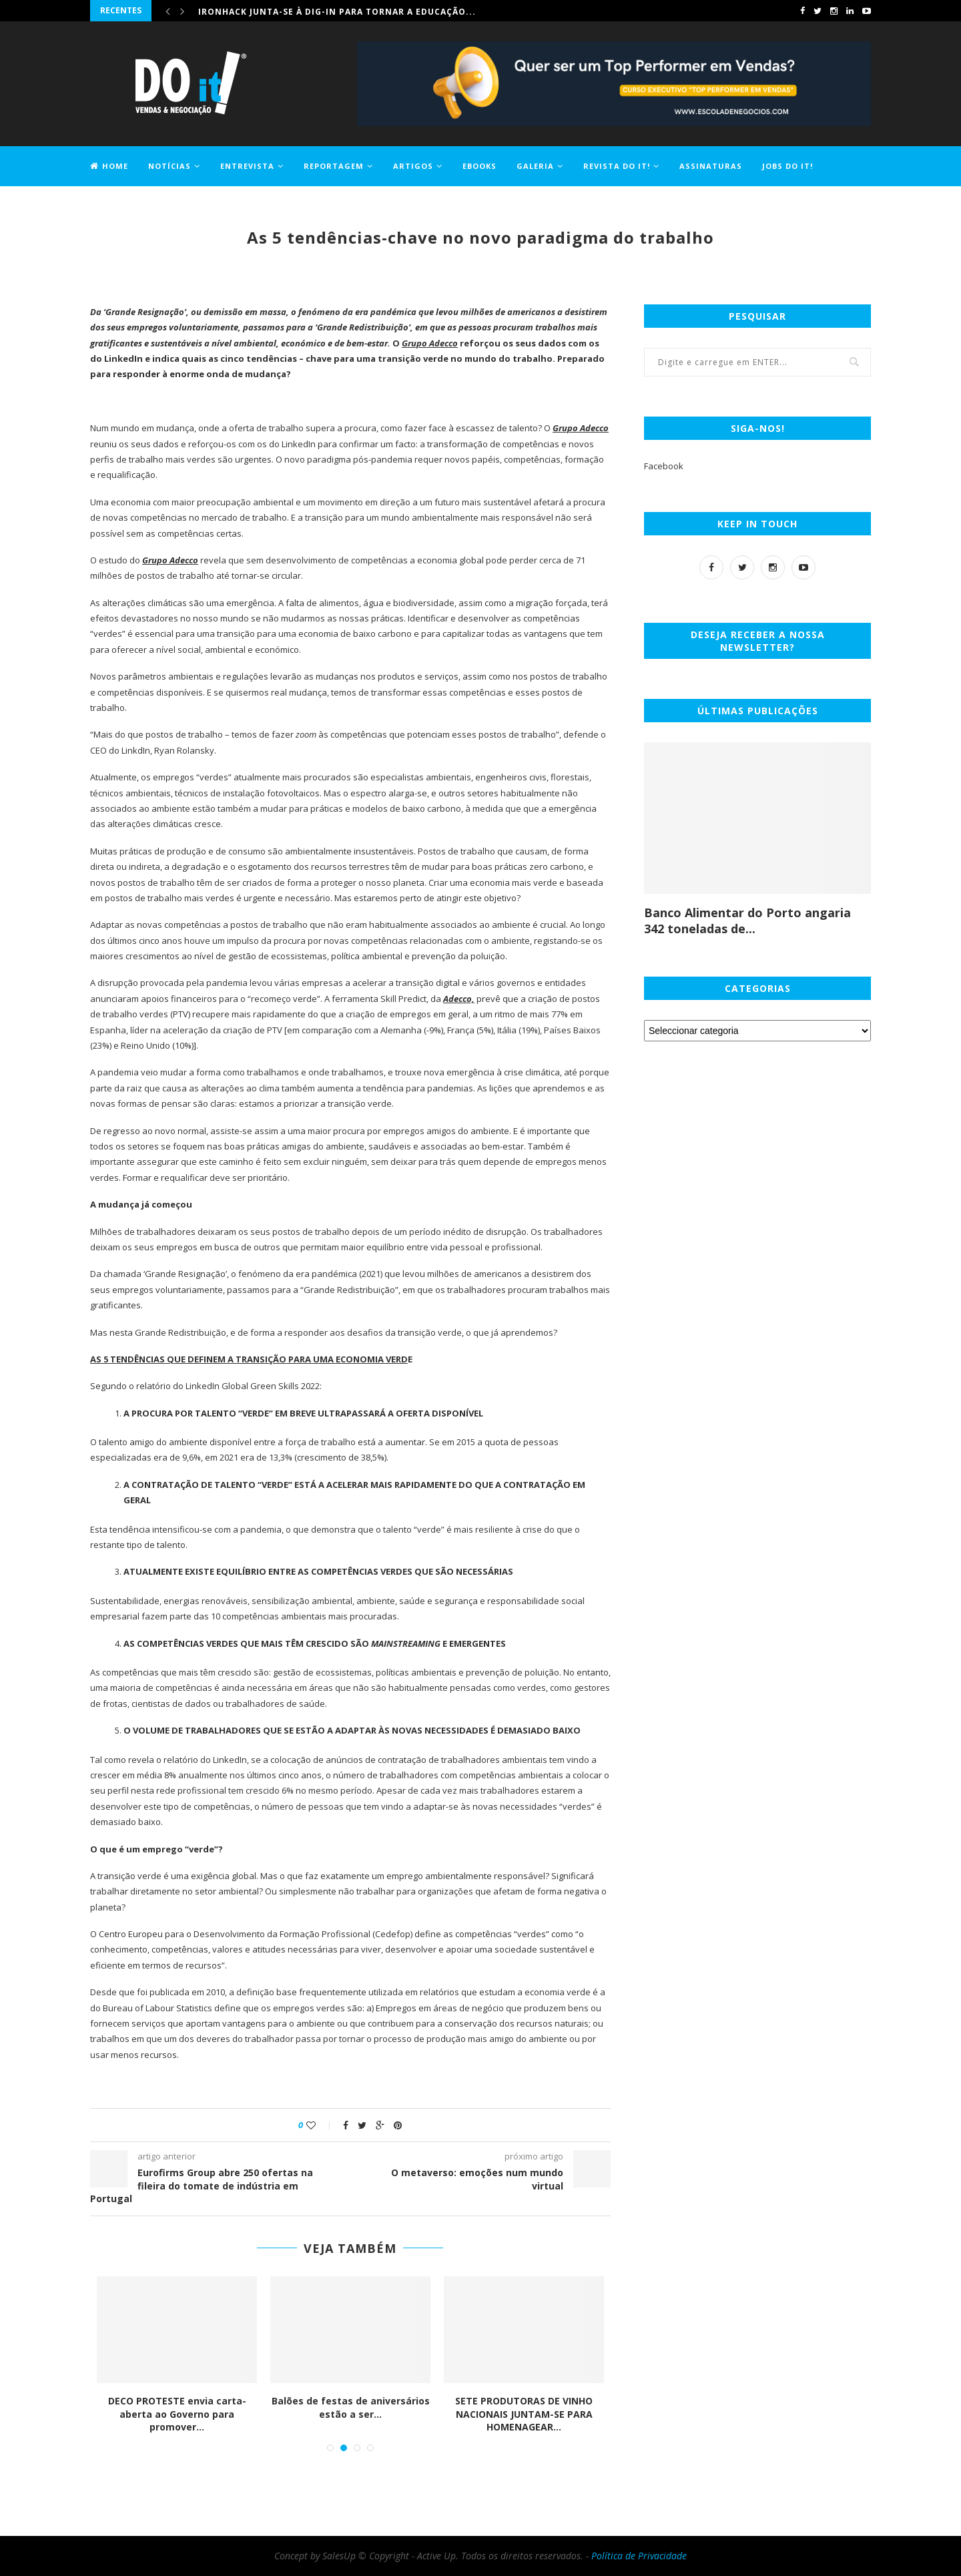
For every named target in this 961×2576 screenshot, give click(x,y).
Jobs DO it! (787, 166)
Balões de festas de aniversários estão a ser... (352, 2407)
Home (109, 166)
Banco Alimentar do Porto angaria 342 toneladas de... (747, 921)
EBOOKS (479, 166)
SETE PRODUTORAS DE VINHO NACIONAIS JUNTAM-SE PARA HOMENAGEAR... (525, 2413)
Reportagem (334, 166)
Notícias (169, 166)
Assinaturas (710, 166)
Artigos (413, 166)
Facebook (663, 466)
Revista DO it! (616, 166)
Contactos (117, 205)
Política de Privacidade (639, 2555)
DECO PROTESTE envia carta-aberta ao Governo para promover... (178, 2413)
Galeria (535, 166)
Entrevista (247, 166)
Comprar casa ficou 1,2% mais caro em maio (310, 10)
